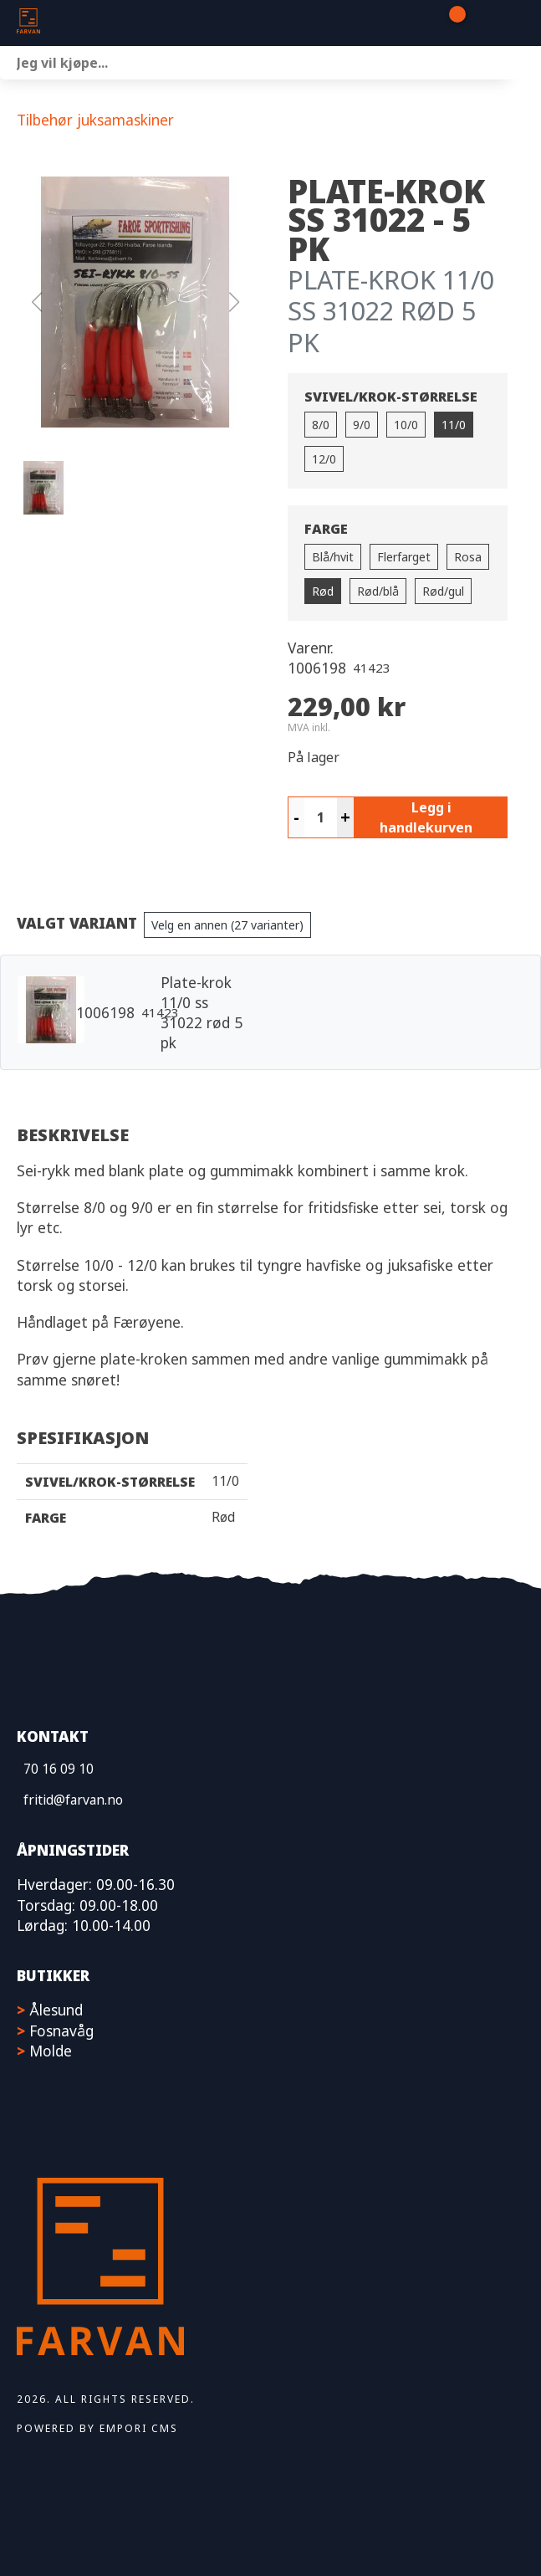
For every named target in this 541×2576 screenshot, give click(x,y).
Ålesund (56, 2010)
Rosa (468, 557)
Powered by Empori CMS (97, 2428)
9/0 (361, 425)
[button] (135, 302)
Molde (50, 2051)
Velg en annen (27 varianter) (227, 925)
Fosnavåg (61, 2030)
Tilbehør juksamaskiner (95, 120)
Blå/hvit (333, 557)
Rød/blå (378, 591)
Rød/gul (443, 591)
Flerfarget (404, 557)
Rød (323, 591)
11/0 (453, 425)
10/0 (406, 425)
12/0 (324, 459)
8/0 (320, 425)
